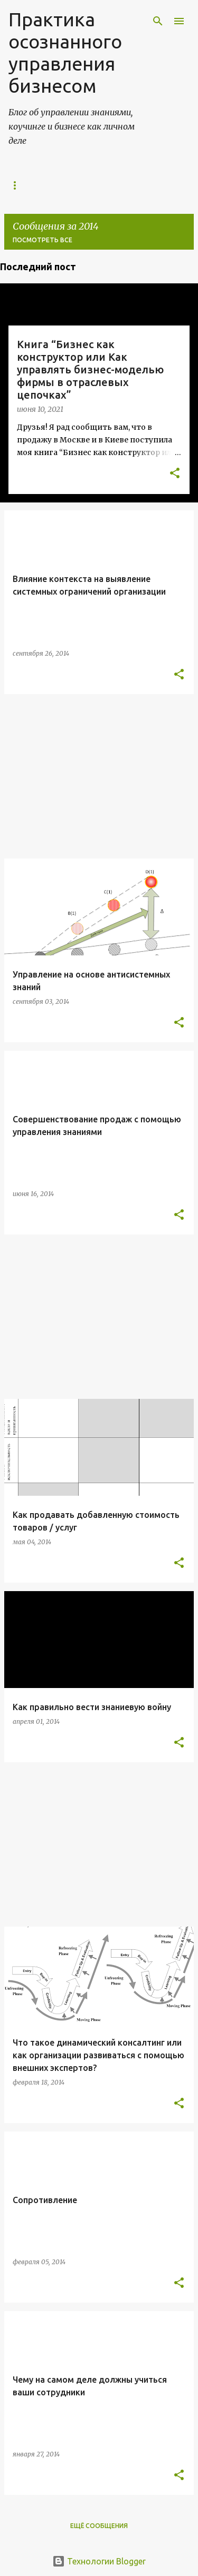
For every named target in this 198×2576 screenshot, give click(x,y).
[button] (174, 474)
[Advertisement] (99, 776)
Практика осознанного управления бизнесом (65, 52)
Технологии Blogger (99, 2561)
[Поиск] (158, 21)
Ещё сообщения (99, 2525)
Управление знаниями (50, 185)
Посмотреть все (42, 239)
